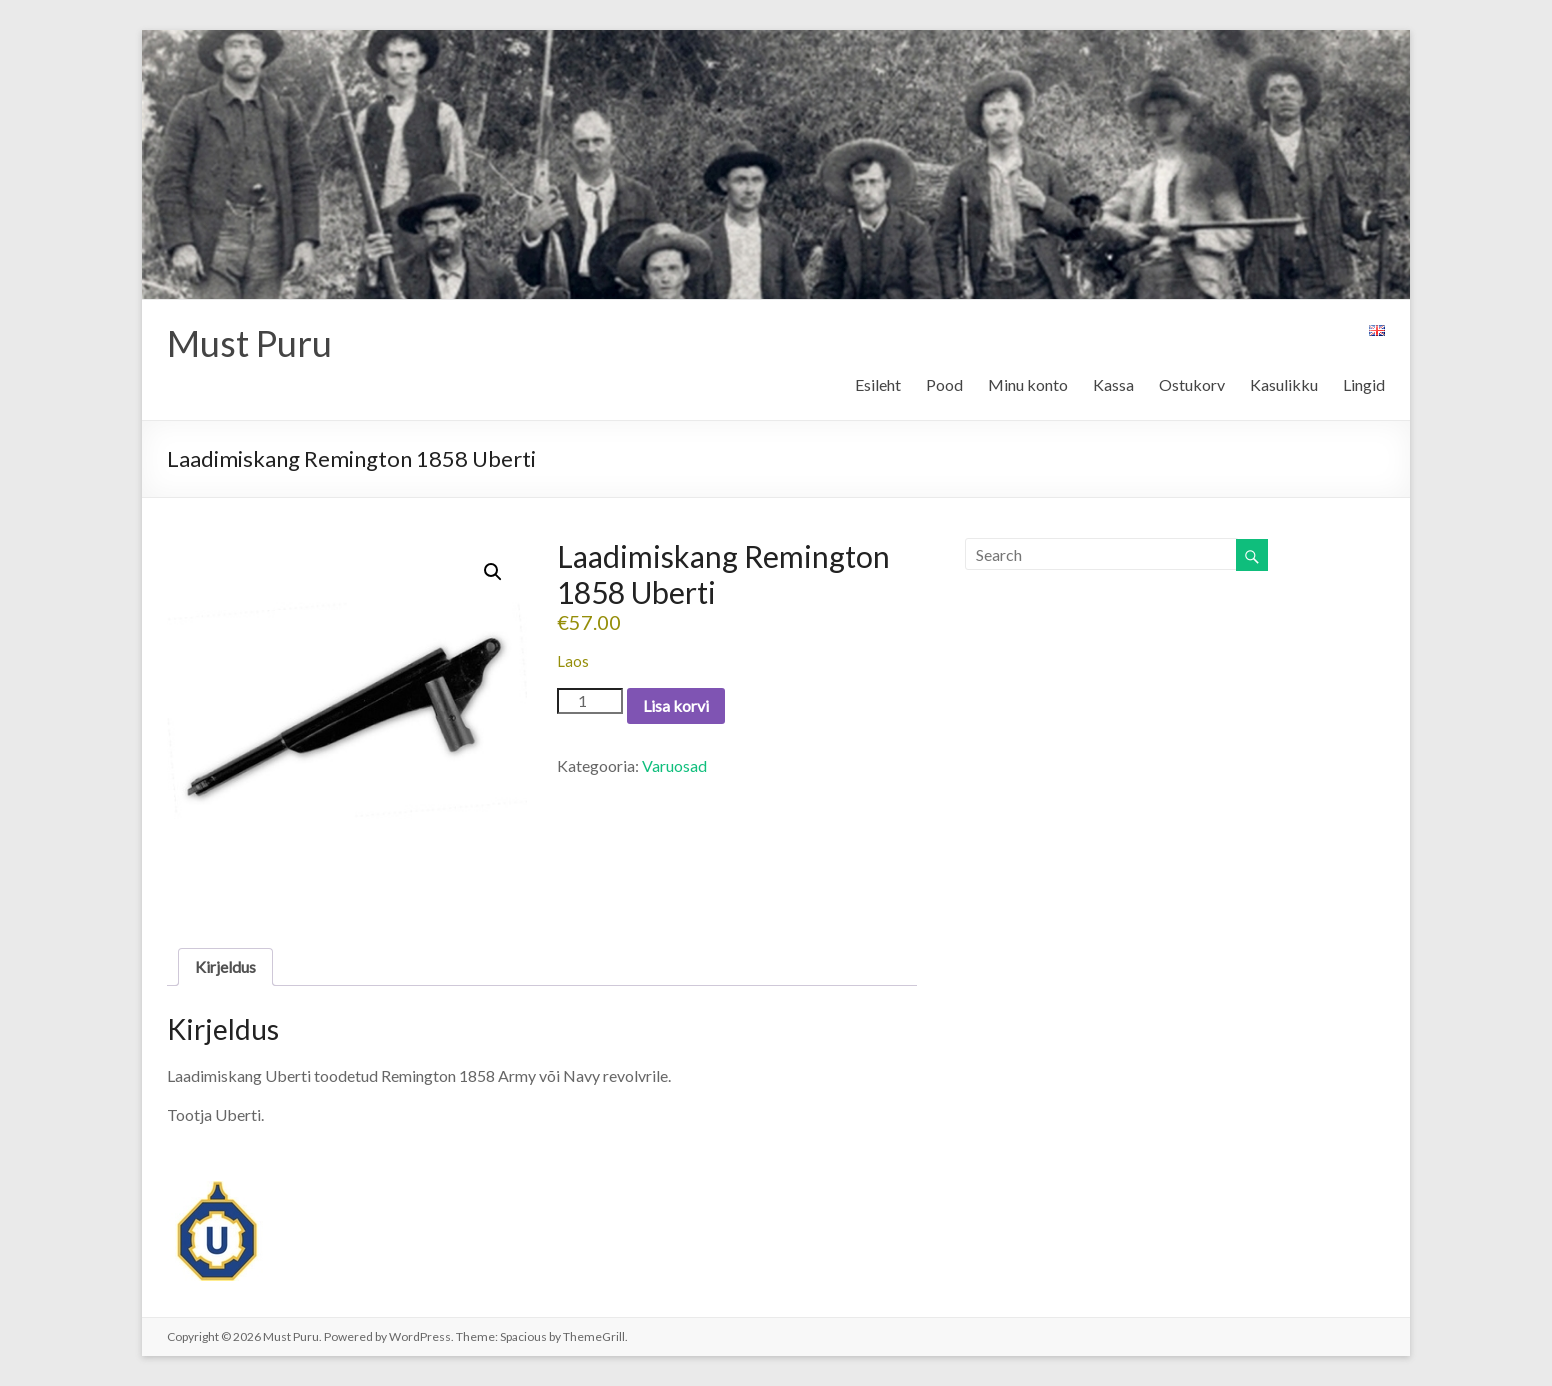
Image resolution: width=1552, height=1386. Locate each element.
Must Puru (249, 343)
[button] (493, 572)
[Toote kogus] (590, 701)
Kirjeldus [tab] (225, 966)
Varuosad (674, 765)
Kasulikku (1284, 384)
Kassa (1113, 384)
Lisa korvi (676, 705)
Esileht (878, 384)
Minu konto (1028, 384)
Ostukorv (1192, 384)
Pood (944, 384)
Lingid (1364, 384)
